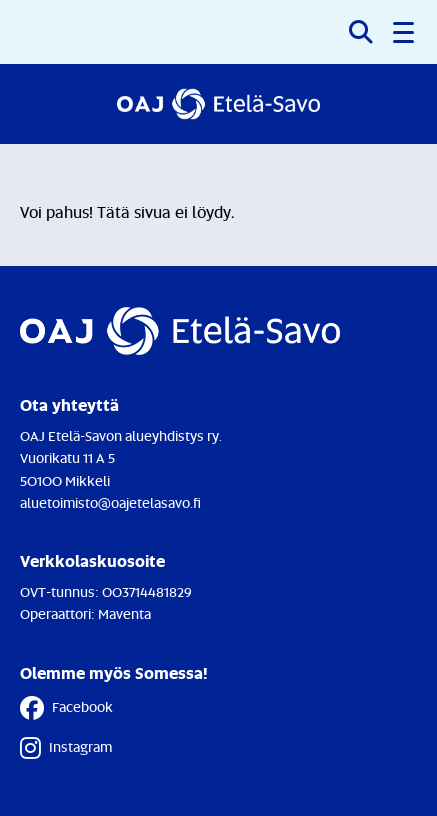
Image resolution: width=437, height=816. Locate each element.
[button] (405, 32)
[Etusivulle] (218, 104)
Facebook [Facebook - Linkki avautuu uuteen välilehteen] (66, 708)
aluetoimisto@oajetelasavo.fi (110, 502)
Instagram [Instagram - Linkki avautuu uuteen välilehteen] (66, 748)
